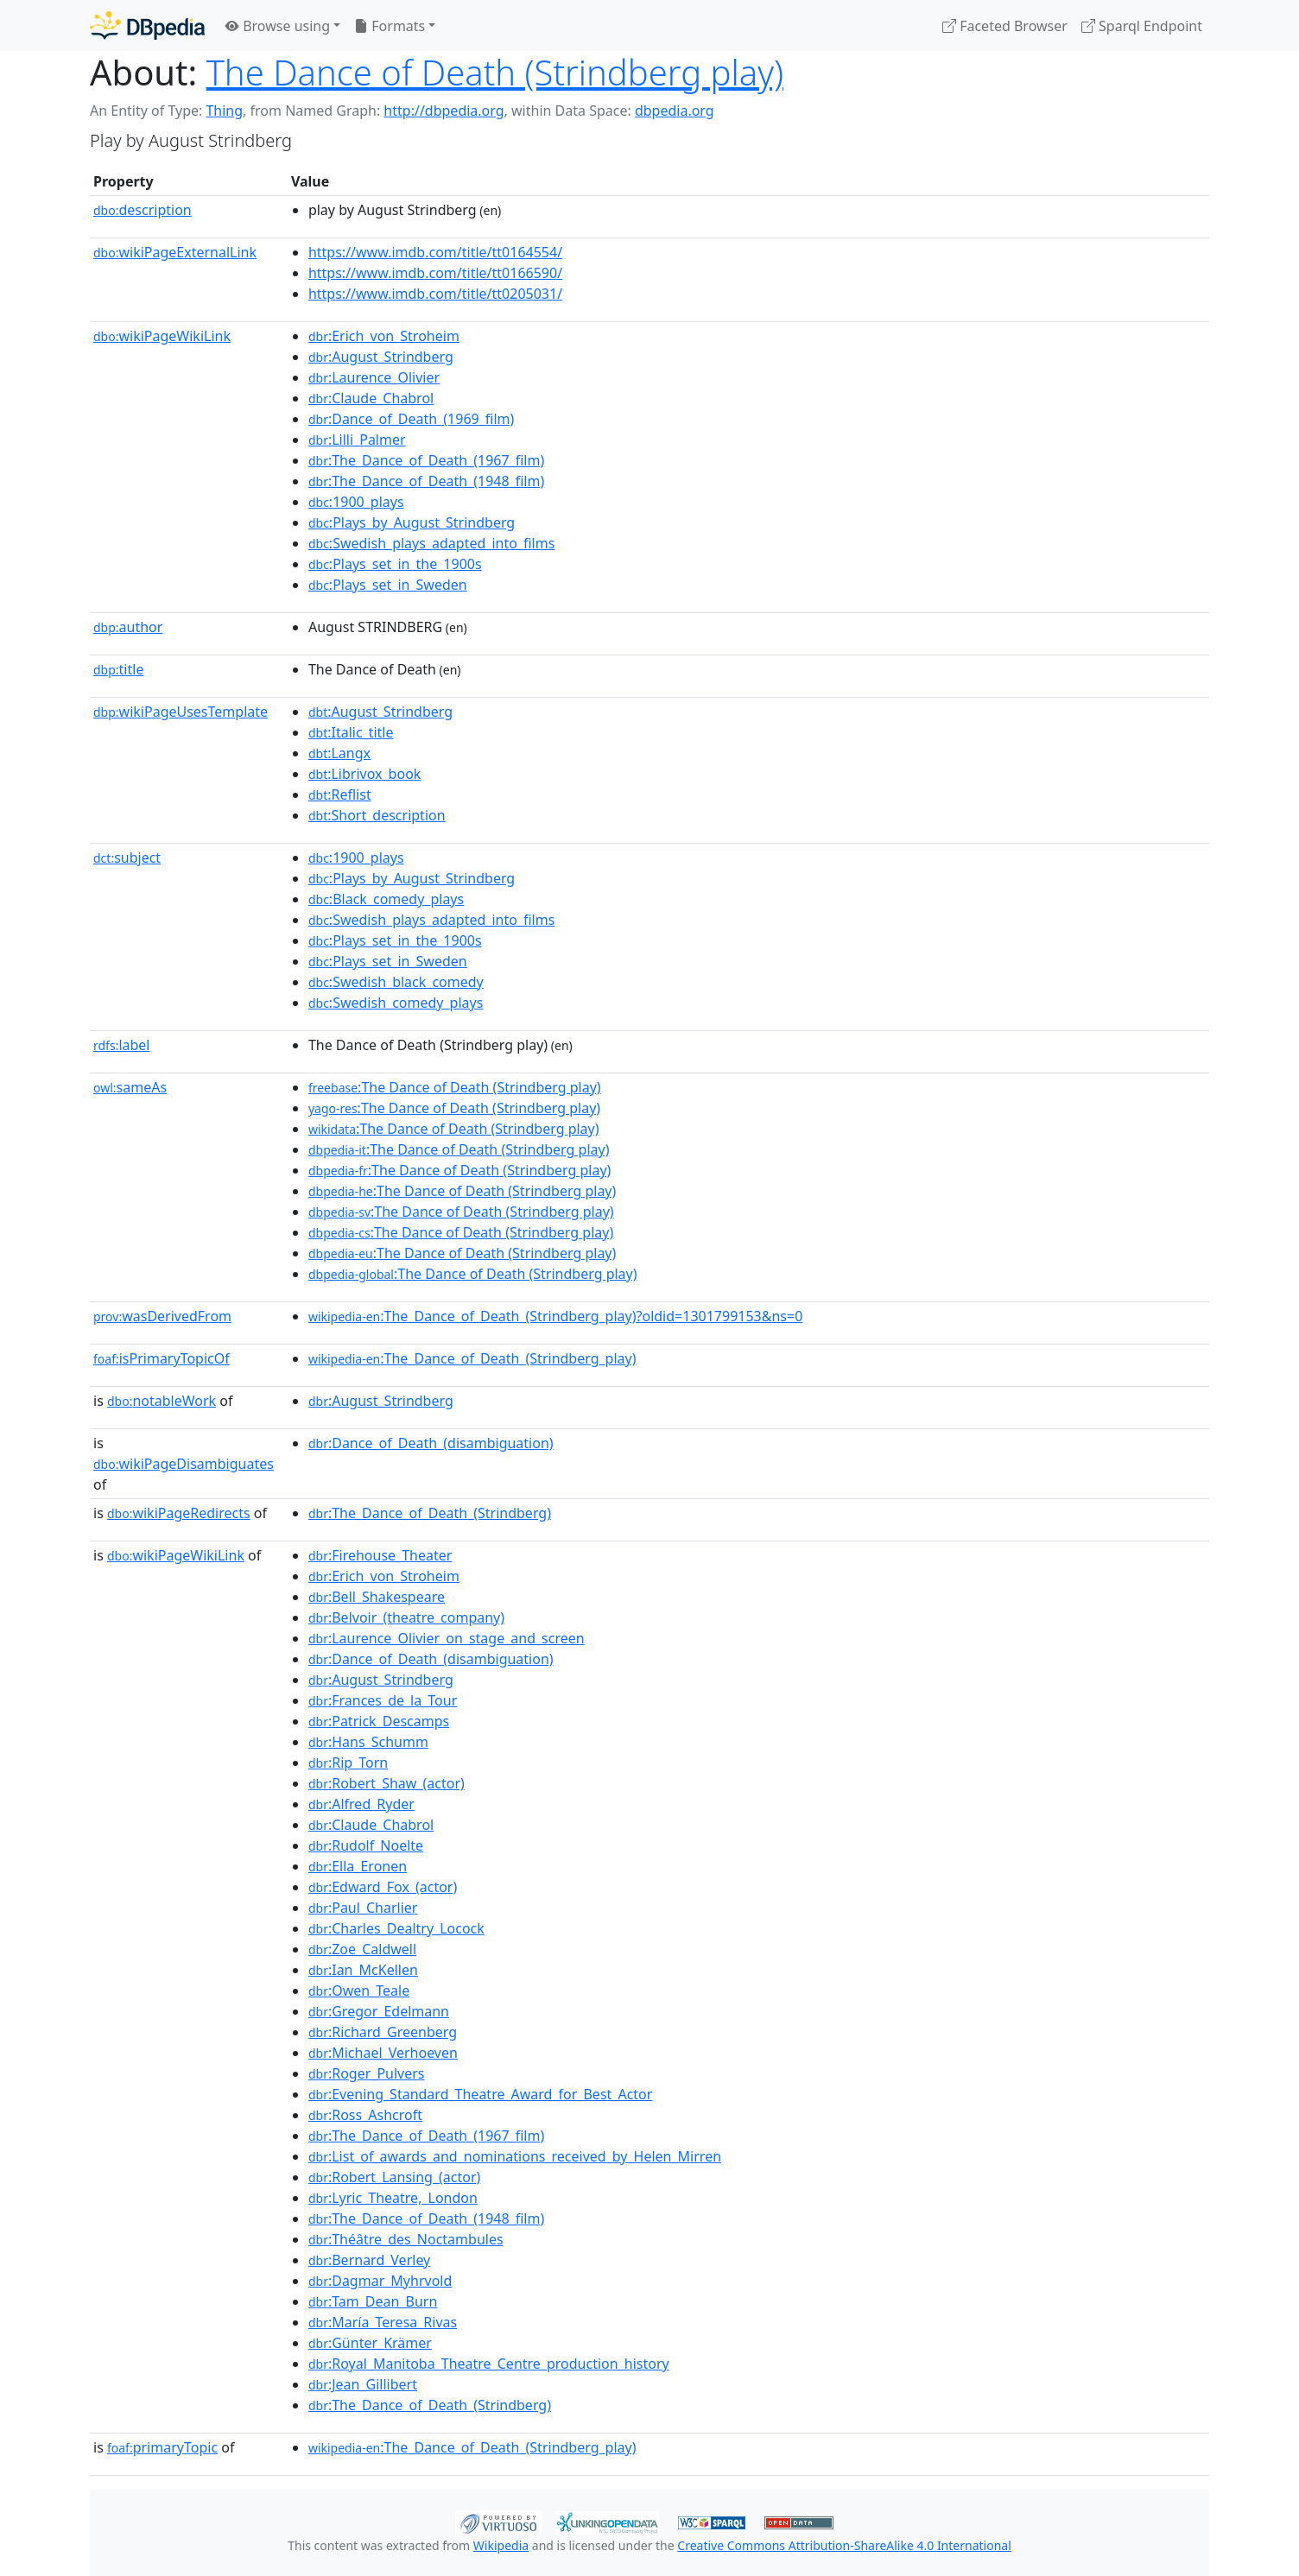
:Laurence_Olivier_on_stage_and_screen (446, 1638)
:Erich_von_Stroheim (383, 335)
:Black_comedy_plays (386, 898)
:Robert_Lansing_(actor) (394, 2177)
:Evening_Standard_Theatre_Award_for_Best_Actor (480, 2094)
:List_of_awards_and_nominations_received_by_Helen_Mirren (514, 2156)
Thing (224, 110)
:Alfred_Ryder (361, 1803)
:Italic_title (351, 732)
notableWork (161, 1400)
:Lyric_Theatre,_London (393, 2197)
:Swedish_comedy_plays (395, 1002)
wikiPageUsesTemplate (180, 711)
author (127, 626)
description (142, 209)
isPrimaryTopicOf (161, 1358)
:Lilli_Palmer (357, 439)
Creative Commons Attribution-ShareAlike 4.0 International (844, 2545)
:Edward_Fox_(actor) (382, 1886)
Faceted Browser (1005, 25)
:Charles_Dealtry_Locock (396, 1928)
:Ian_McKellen (363, 1969)
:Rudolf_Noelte (365, 1845)
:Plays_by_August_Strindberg (411, 522)
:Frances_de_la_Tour (382, 1700)
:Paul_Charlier (363, 1907)
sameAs (130, 1087)
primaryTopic (162, 2447)
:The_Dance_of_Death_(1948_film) (426, 481)
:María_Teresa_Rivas (382, 2322)
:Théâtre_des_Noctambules (406, 2239)
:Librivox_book (364, 773)
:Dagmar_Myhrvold (380, 2280)
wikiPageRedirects (178, 1512)
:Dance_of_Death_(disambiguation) (431, 1443)
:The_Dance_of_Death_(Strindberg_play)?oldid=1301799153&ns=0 (555, 1316)
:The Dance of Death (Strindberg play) (454, 1087)
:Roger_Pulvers (366, 2073)
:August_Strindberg (380, 356)
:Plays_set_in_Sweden (387, 584)
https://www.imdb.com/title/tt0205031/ (435, 293)
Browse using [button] (277, 25)
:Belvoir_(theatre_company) (406, 1617)
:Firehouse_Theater (380, 1555)
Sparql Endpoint (1141, 25)
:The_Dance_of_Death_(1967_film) (426, 460)
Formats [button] (389, 25)
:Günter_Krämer (370, 2342)
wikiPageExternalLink (175, 252)
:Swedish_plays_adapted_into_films (431, 543)
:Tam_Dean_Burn (372, 2301)
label (121, 1044)
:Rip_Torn (348, 1762)
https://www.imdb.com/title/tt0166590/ (435, 272)
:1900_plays (356, 501)
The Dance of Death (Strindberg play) (494, 72)
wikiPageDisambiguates (183, 1463)
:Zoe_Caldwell (362, 1949)
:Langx (339, 753)
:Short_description (377, 815)
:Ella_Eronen (357, 1866)
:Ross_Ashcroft (365, 2114)
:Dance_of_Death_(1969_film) (411, 418)
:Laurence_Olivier (374, 377)
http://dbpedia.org (443, 110)
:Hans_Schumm (368, 1741)
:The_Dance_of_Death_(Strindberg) (429, 1512)
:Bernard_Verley (369, 2259)
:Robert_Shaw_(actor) (386, 1783)
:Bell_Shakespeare (376, 1596)
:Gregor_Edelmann (378, 2011)
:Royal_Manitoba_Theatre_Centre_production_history (488, 2363)
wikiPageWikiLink (162, 335)
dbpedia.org (674, 110)
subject (127, 857)
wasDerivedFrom (162, 1316)
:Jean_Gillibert (362, 2384)
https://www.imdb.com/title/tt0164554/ (435, 252)
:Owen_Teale (358, 1990)
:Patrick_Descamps (378, 1721)
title (118, 669)
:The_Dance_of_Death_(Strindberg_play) (472, 1358)
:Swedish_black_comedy (396, 981)
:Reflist (339, 794)
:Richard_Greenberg (382, 2031)
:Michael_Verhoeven (383, 2052)
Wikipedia (501, 2545)
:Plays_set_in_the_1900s (395, 563)
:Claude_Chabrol (371, 398)
